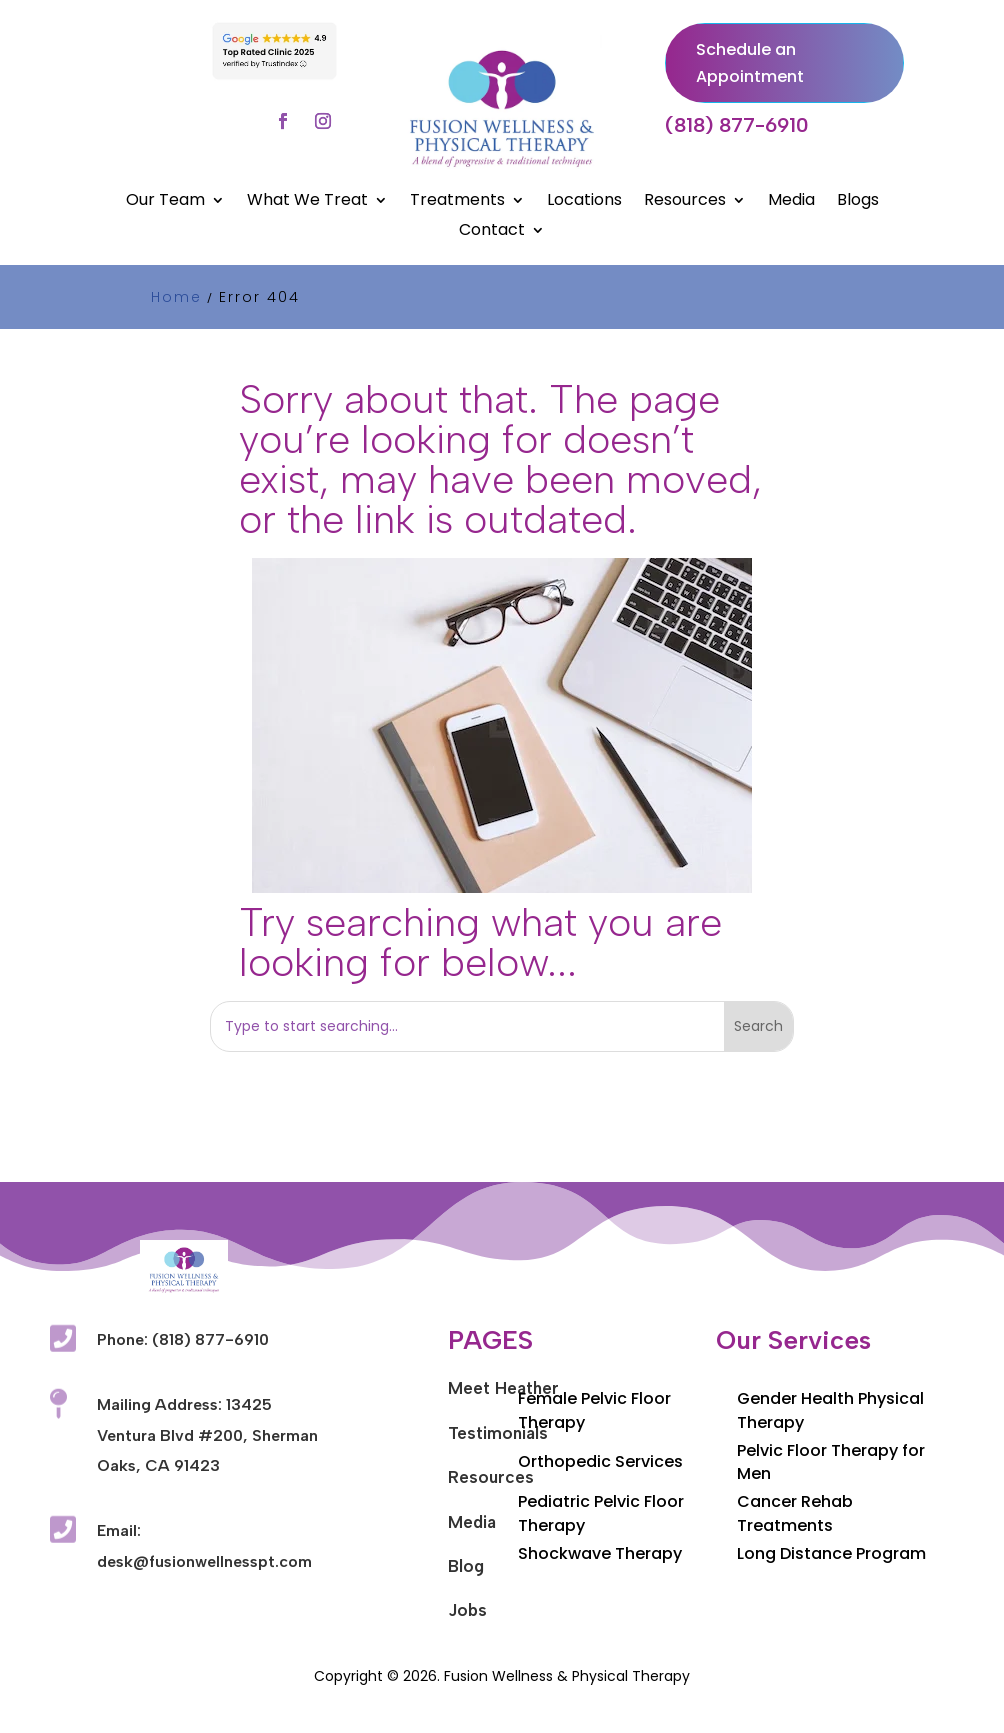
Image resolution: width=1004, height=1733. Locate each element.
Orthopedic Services (600, 1461)
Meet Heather (503, 1388)
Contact (492, 232)
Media (791, 202)
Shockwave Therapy (600, 1553)
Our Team (165, 202)
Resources (685, 202)
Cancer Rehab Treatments (795, 1513)
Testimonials (498, 1433)
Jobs (467, 1610)
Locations (584, 202)
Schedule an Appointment (750, 63)
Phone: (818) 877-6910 (183, 1339)
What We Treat (307, 202)
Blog (466, 1566)
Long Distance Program (831, 1553)
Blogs (858, 202)
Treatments (457, 202)
